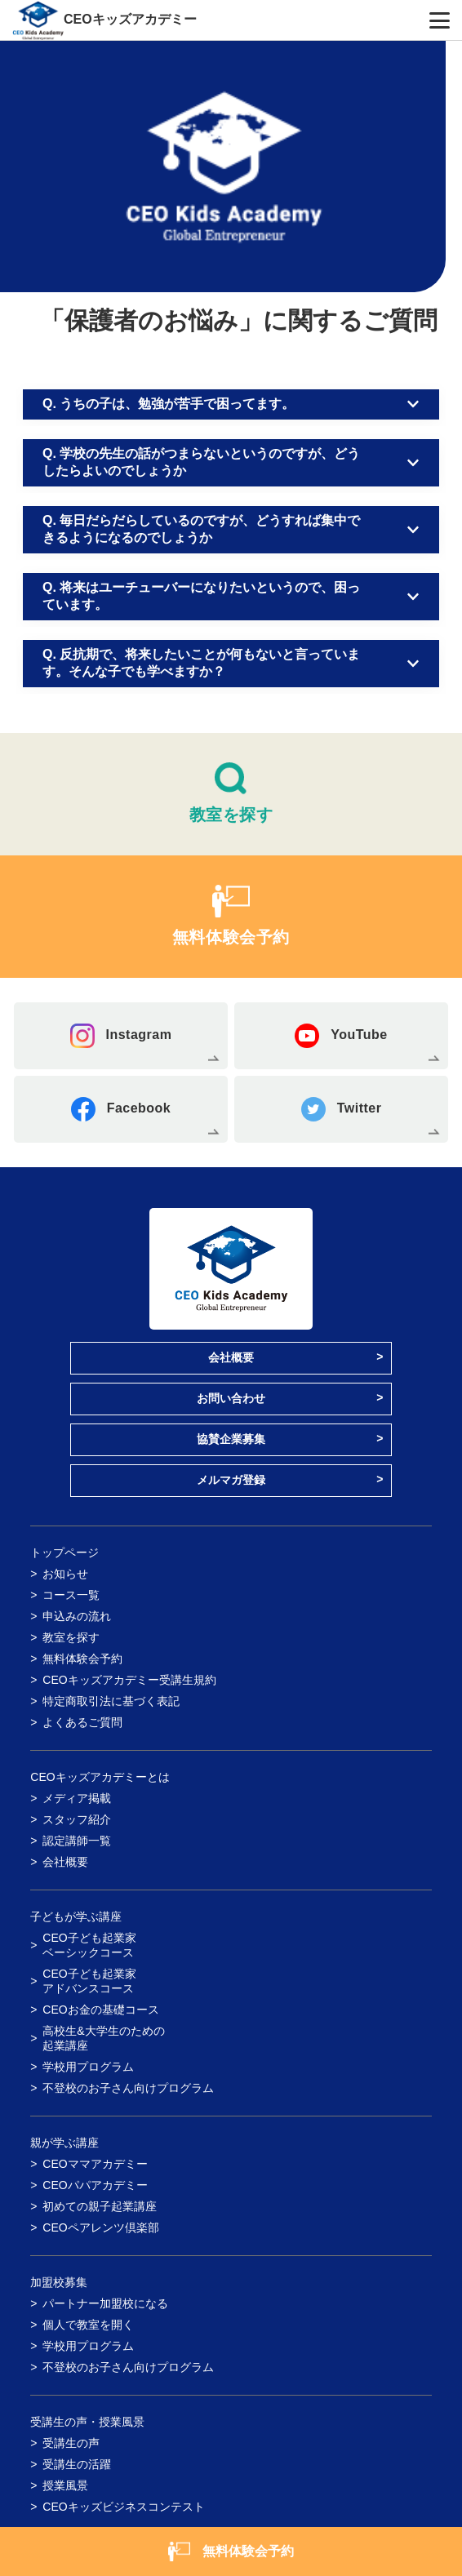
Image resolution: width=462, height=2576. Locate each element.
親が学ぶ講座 (64, 2142)
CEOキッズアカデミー (130, 19)
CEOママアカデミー (94, 2163)
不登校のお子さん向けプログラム (128, 2087)
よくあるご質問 (82, 1722)
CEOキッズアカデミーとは (99, 1776)
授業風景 (65, 2485)
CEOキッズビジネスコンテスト (123, 2506)
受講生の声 (71, 2442)
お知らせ (65, 1573)
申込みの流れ (76, 1616)
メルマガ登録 (231, 1479)
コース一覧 (71, 1594)
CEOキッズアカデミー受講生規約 (128, 1679)
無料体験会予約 (82, 1658)
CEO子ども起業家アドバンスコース (88, 1981)
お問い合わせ (231, 1398)
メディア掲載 (76, 1798)
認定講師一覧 (76, 1840)
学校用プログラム (88, 2066)
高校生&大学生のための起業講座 (103, 2038)
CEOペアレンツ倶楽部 (100, 2227)
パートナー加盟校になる (105, 2303)
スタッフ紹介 (76, 1819)
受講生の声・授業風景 (87, 2421)
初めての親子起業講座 (99, 2206)
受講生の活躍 (76, 2464)
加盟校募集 (58, 2282)
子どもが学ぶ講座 (76, 1916)
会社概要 (231, 1357)
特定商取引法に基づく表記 (111, 1701)
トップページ (64, 1552)
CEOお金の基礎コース (100, 2009)
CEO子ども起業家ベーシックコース (88, 1945)
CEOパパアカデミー (94, 2185)
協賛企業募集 (231, 1439)
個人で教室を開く (88, 2324)
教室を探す (71, 1637)
